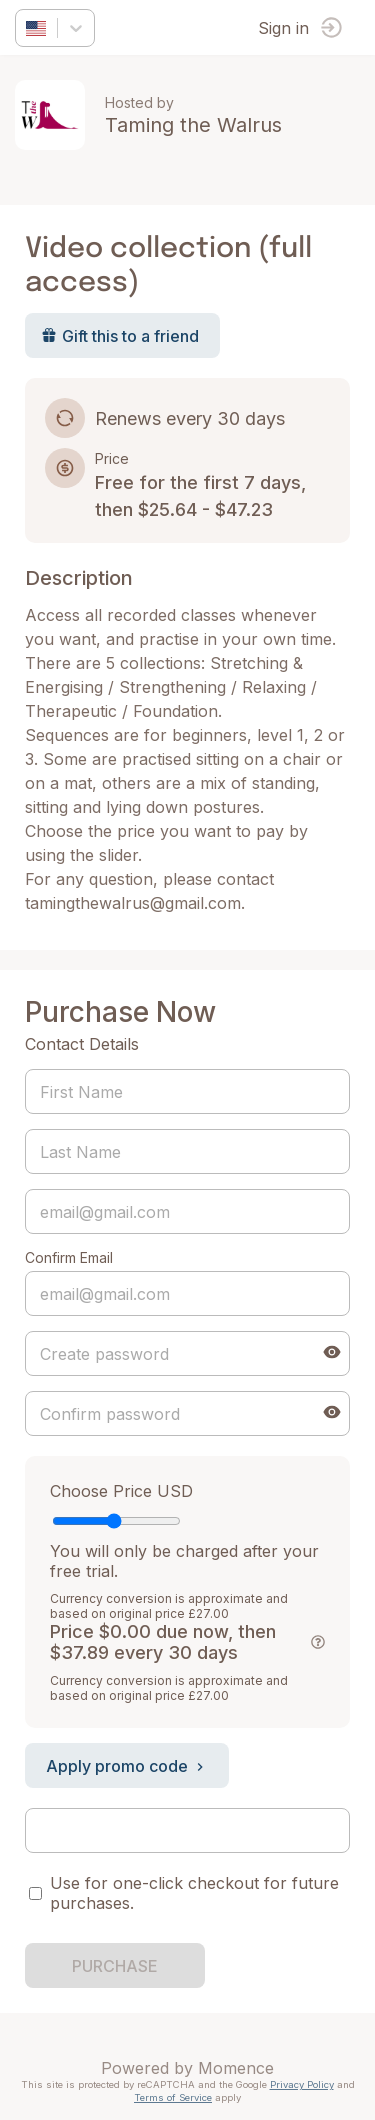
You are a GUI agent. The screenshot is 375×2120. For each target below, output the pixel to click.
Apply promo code (127, 1766)
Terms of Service (173, 2097)
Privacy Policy (302, 2084)
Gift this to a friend (120, 336)
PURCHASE (115, 1966)
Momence (236, 2068)
